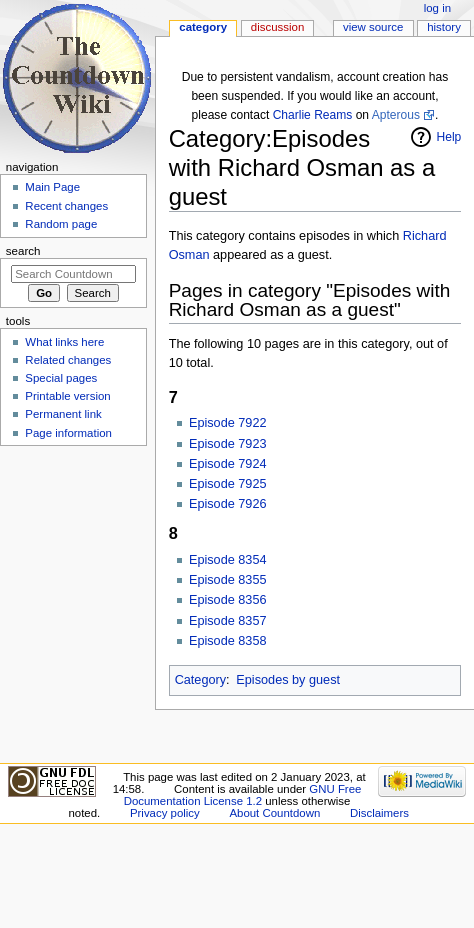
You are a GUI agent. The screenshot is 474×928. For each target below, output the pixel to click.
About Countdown (274, 813)
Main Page (52, 187)
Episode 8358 (228, 641)
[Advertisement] (73, 603)
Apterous (396, 115)
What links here (64, 342)
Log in (437, 8)
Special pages (61, 378)
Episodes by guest (288, 680)
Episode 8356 (228, 600)
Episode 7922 (228, 423)
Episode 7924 (228, 464)
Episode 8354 (228, 560)
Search (23, 251)
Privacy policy (165, 813)
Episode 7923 (228, 444)
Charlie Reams (313, 115)
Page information (68, 433)
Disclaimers (379, 813)
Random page (61, 224)
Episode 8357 (228, 621)
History (444, 27)
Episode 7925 (228, 484)
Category (200, 680)
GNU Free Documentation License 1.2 (243, 795)
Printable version (67, 396)
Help (449, 137)
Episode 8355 (228, 580)
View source (373, 27)
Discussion (277, 27)
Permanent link (63, 414)
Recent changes (66, 206)
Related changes (68, 360)
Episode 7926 (228, 504)
